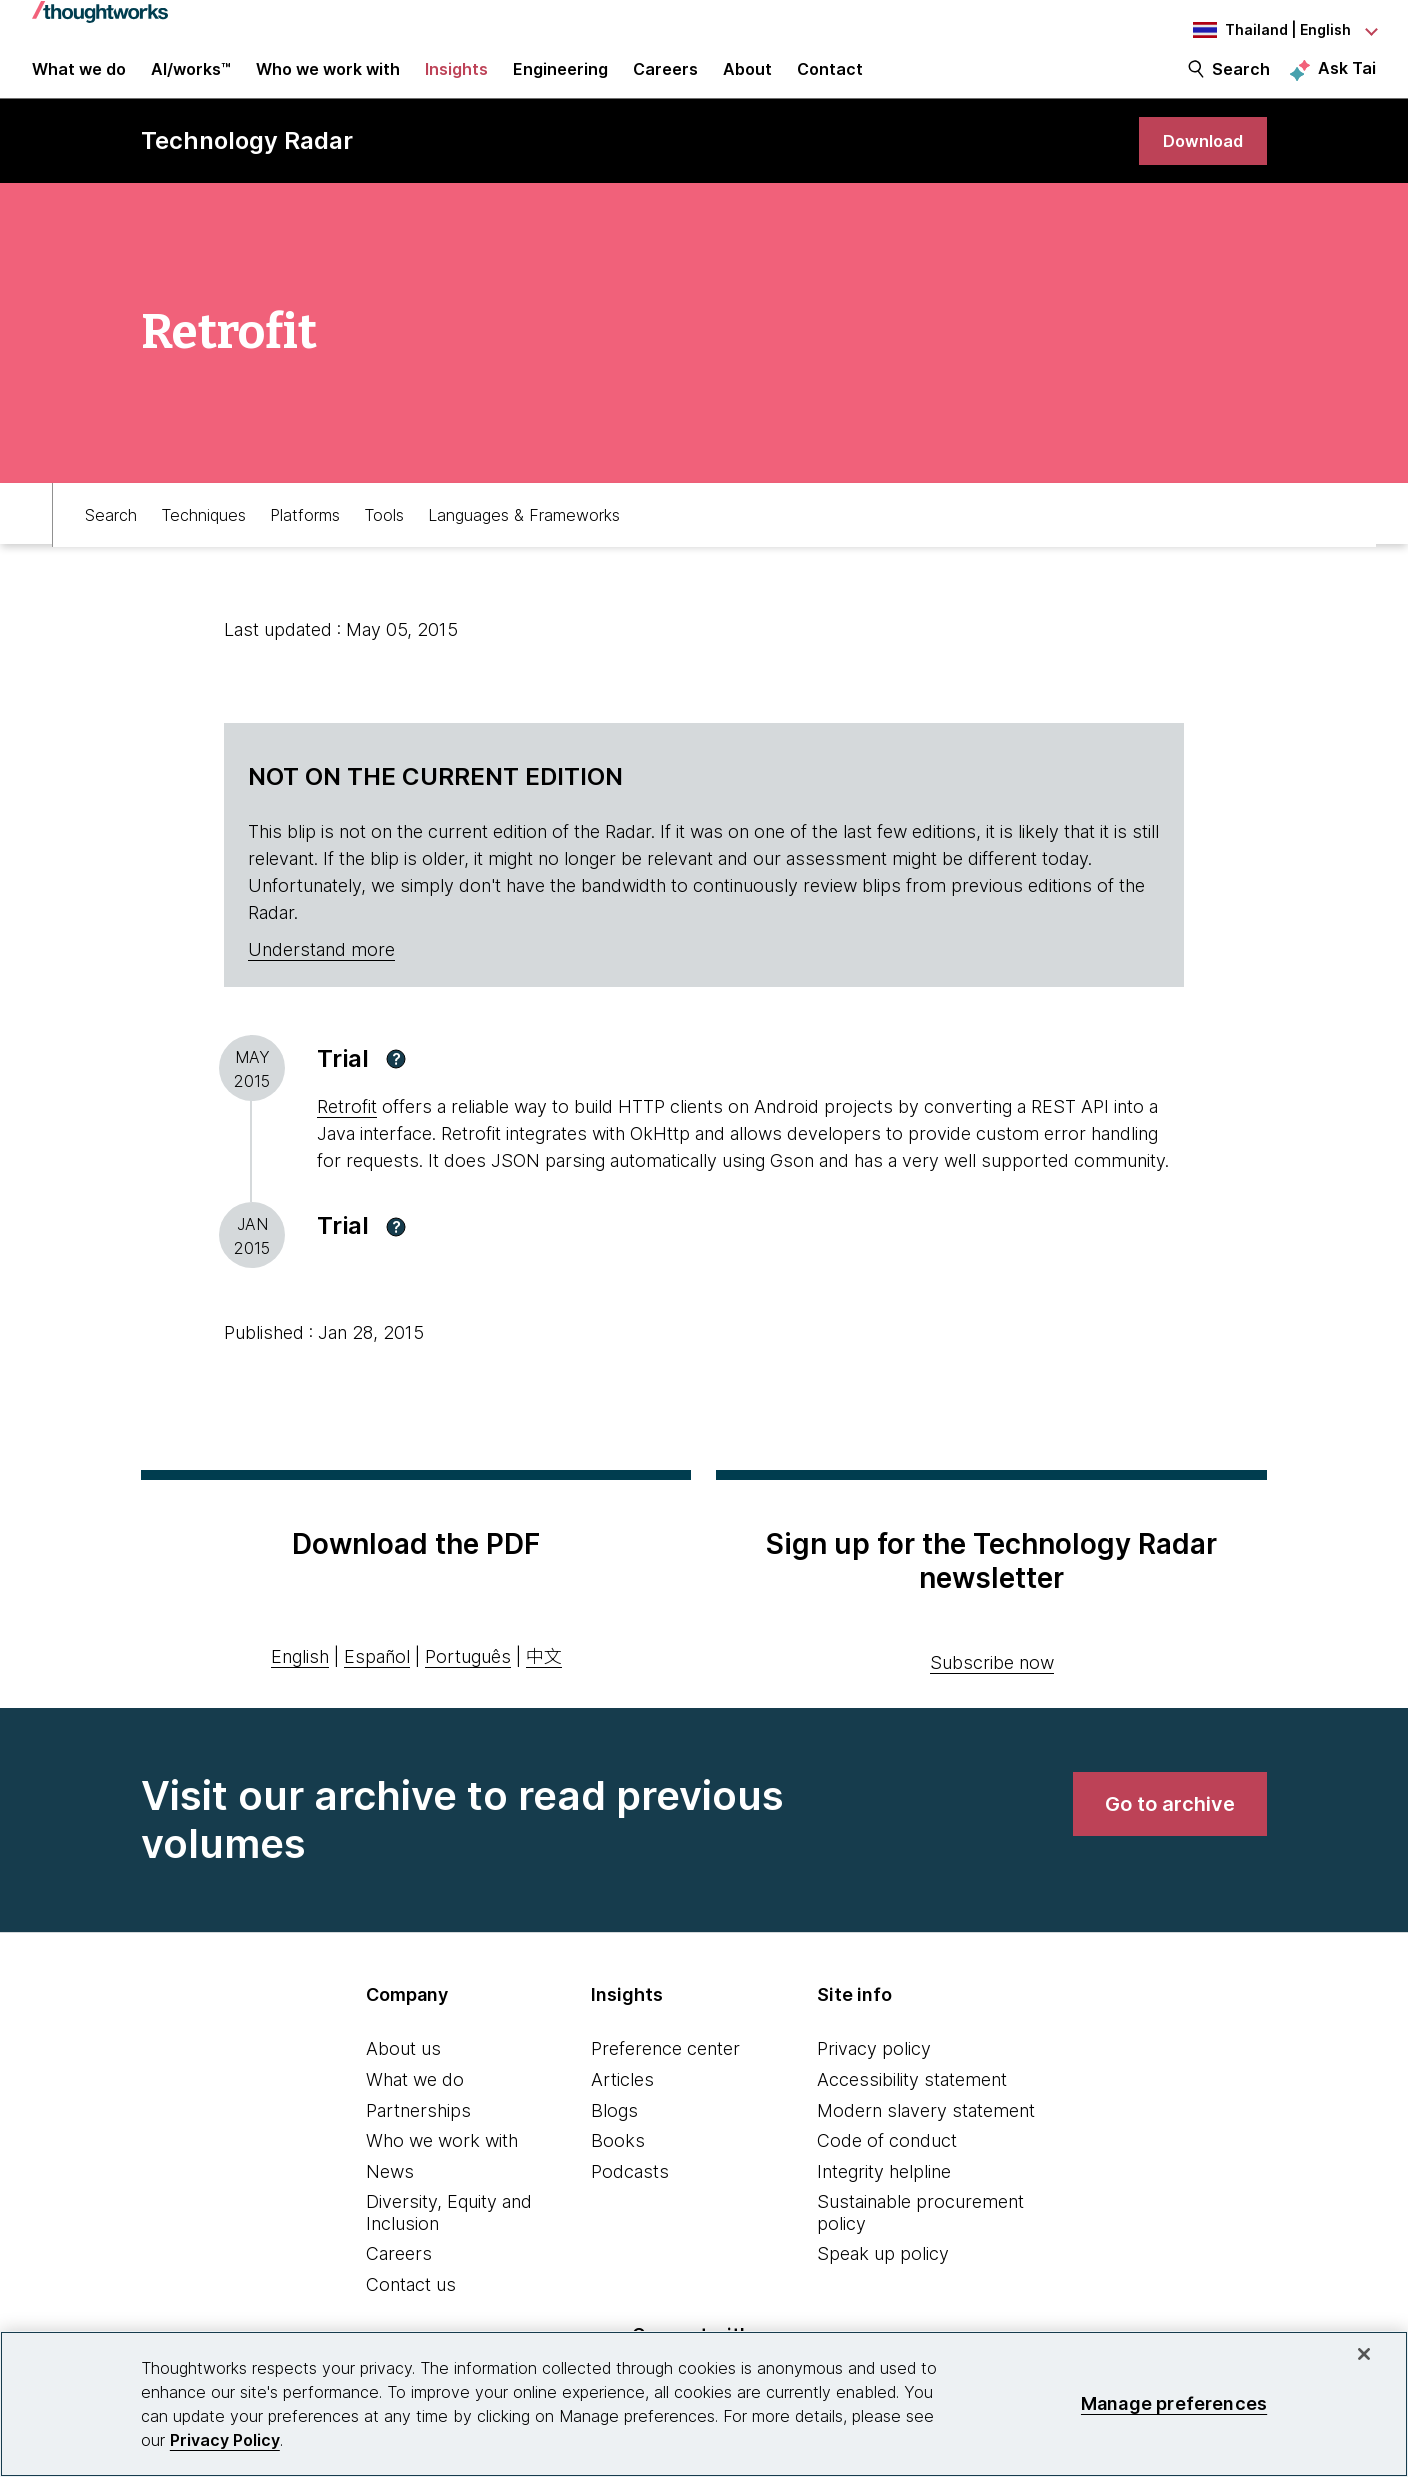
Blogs (614, 2134)
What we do (415, 2103)
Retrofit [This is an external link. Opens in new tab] (347, 1131)
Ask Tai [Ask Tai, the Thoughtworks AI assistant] (1347, 81)
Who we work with (442, 2164)
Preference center (665, 2073)
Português (468, 1680)
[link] (1199, 162)
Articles (622, 2103)
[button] (396, 1083)
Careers (399, 2278)
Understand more (321, 973)
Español (377, 1680)
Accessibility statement (912, 2103)
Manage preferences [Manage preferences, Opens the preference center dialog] (1174, 2403)
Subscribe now (992, 1687)
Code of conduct (887, 2164)
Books (618, 2164)
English (300, 1680)
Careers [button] (665, 82)
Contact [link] (830, 82)
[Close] (1364, 2354)
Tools (384, 536)
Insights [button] (456, 82)
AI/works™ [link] (191, 82)
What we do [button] (79, 82)
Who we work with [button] (328, 82)
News (390, 2195)
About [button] (747, 82)
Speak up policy (883, 2278)
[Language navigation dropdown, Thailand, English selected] (1266, 30)
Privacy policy (874, 2073)
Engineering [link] (560, 82)
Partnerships (418, 2134)
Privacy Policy (225, 2440)
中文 (544, 1680)
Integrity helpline (884, 2195)
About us (403, 2073)
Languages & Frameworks (524, 536)
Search (1241, 82)
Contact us (411, 2308)
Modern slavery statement (926, 2134)
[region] (704, 2404)
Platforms (305, 536)
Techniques (203, 536)
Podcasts (630, 2195)
